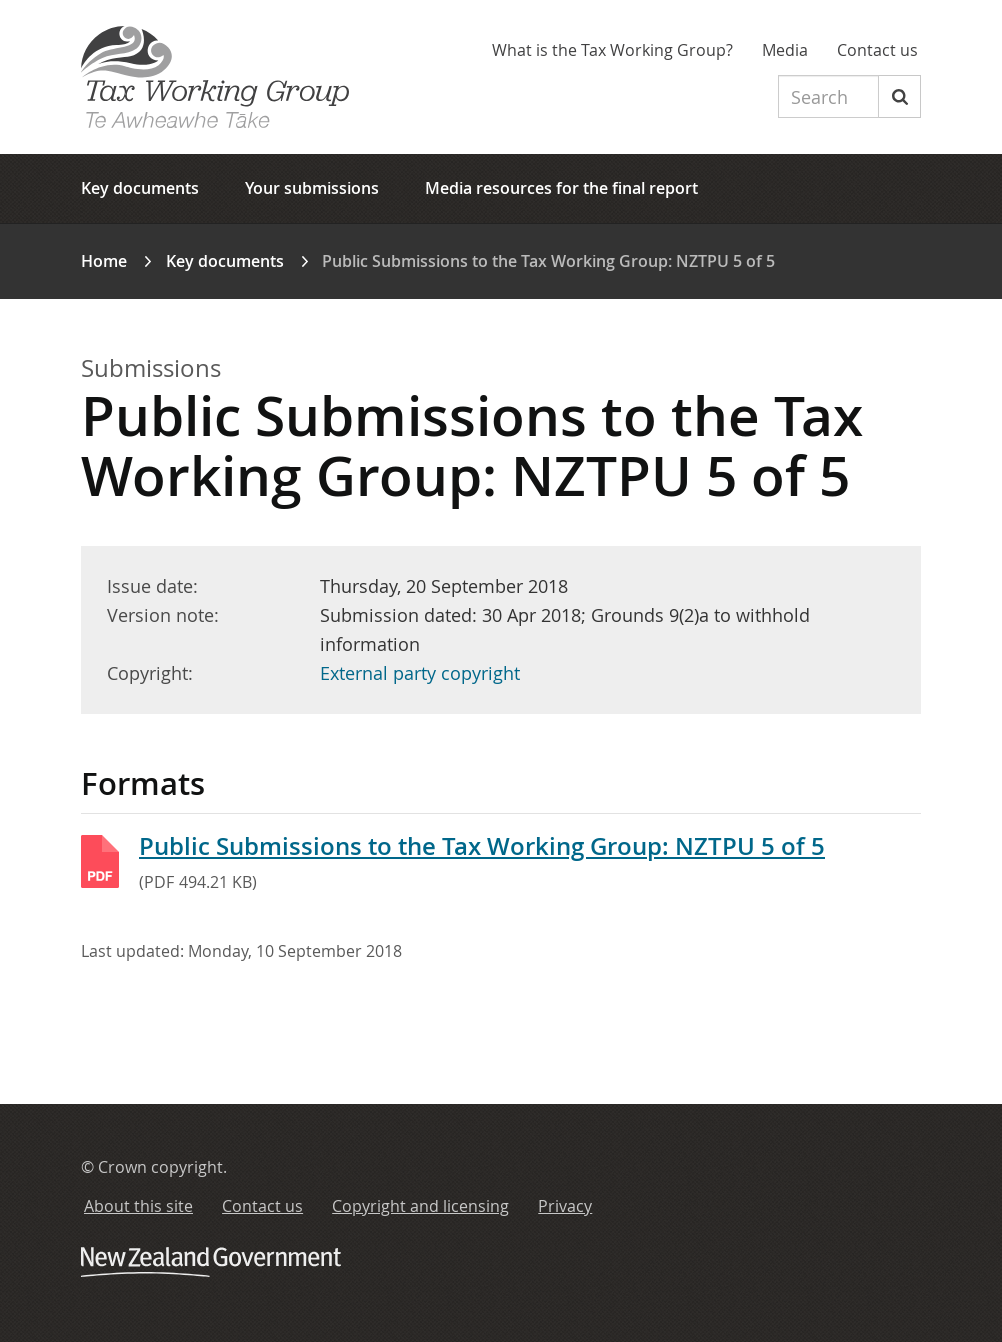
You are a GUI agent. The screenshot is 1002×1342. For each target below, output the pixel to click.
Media (785, 50)
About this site (138, 1206)
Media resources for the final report (561, 188)
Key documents (140, 188)
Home (104, 261)
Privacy (565, 1206)
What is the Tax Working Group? (612, 50)
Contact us (877, 50)
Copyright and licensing (420, 1206)
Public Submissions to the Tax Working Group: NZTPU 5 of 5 (482, 846)
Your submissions (312, 188)
